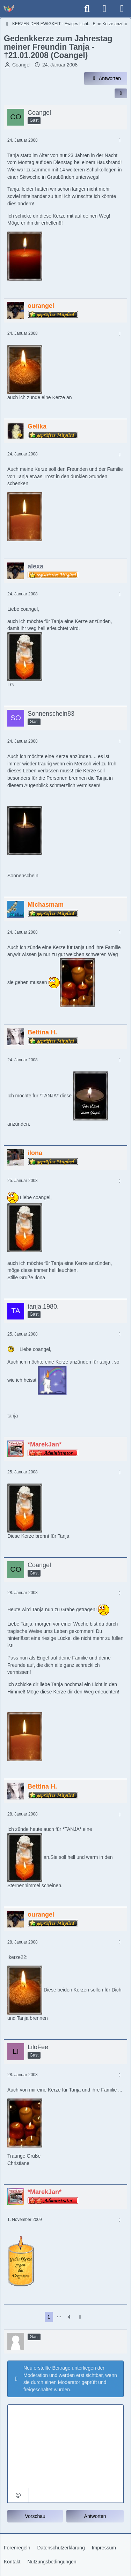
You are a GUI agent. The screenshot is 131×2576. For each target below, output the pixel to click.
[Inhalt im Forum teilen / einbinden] (121, 93)
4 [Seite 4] (69, 2317)
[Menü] (122, 9)
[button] (18, 2495)
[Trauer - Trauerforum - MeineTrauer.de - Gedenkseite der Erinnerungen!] (8, 9)
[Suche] (87, 9)
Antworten (95, 2516)
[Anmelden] (104, 8)
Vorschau (35, 2516)
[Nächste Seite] (80, 2317)
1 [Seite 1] (49, 2317)
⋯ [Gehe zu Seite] (59, 2317)
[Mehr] (119, 140)
